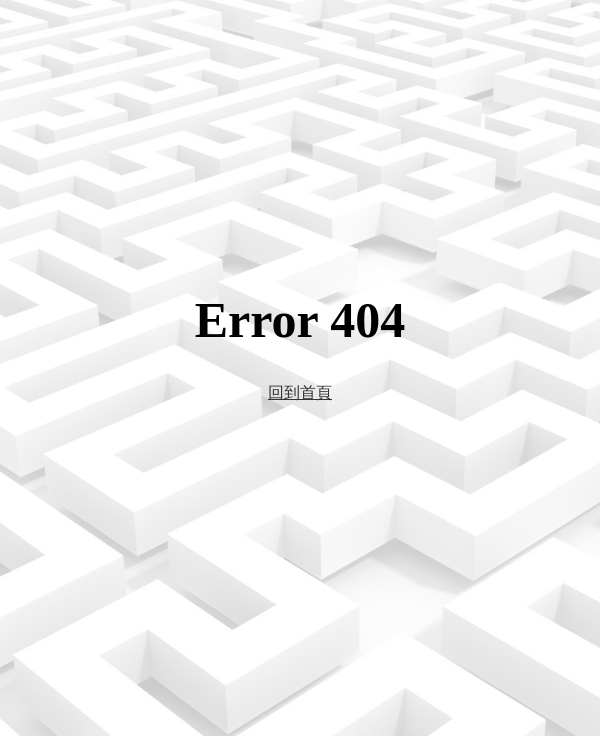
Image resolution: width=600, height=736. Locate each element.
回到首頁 (300, 392)
